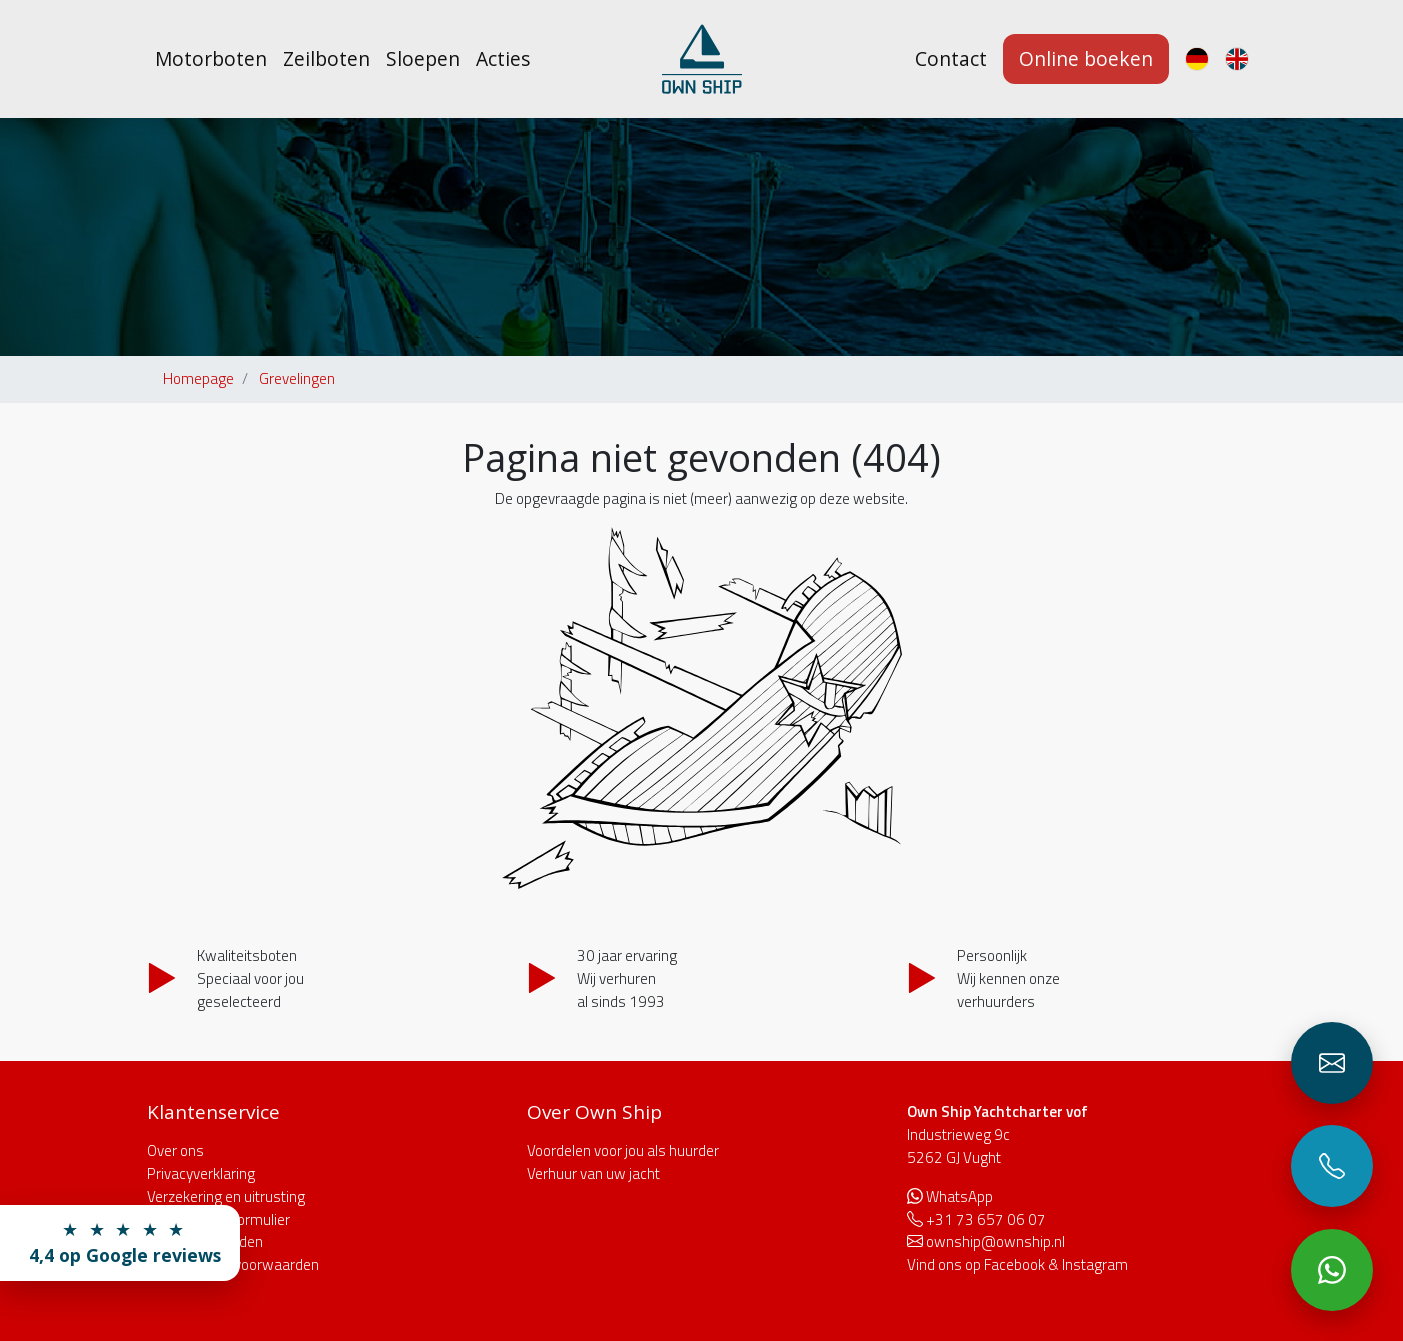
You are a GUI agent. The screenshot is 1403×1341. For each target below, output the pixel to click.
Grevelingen (297, 378)
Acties (503, 58)
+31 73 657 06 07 (986, 1219)
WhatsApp (959, 1196)
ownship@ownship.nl (995, 1241)
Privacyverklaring (201, 1173)
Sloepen (423, 58)
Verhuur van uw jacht (593, 1173)
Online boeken (1086, 58)
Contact (951, 58)
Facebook (1014, 1264)
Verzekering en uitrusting (226, 1196)
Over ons (175, 1150)
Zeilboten (326, 58)
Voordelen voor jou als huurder (623, 1150)
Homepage (198, 378)
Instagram (1095, 1264)
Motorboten (211, 58)
